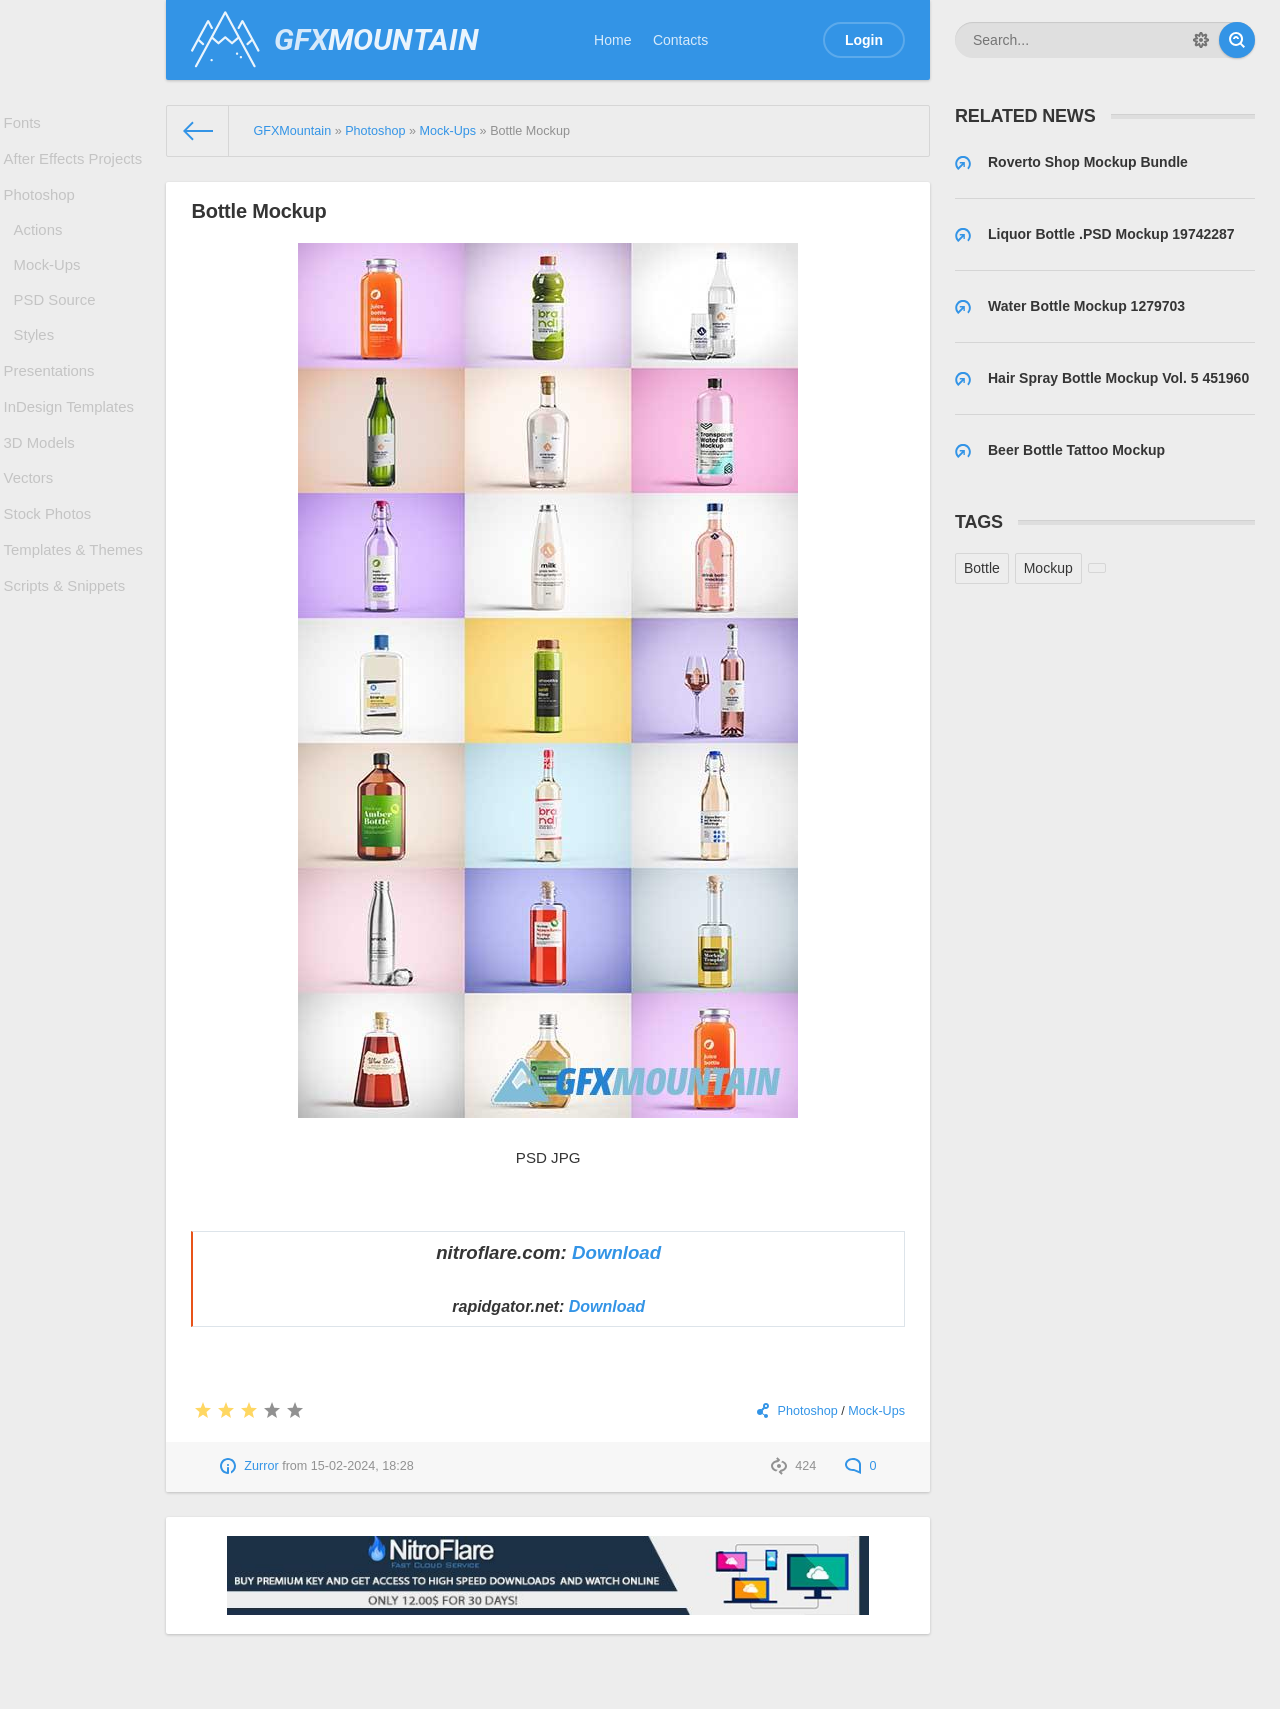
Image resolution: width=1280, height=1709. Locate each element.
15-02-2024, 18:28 (362, 1466)
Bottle (982, 568)
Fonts (27, 125)
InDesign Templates (71, 448)
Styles (39, 366)
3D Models (43, 489)
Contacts (680, 40)
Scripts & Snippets (67, 652)
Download (616, 1252)
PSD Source (58, 327)
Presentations (53, 407)
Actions (43, 247)
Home (612, 40)
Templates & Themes (75, 611)
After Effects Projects (75, 166)
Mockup (1048, 568)
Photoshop (43, 207)
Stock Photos (51, 571)
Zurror (261, 1466)
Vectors (33, 530)
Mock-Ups (51, 287)
